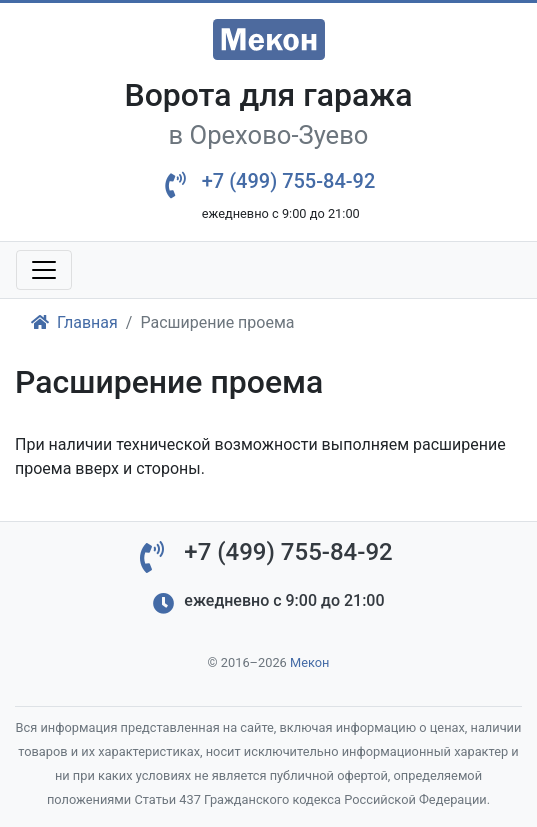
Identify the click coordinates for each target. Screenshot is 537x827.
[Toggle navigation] (44, 270)
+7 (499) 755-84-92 (289, 181)
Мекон (309, 662)
